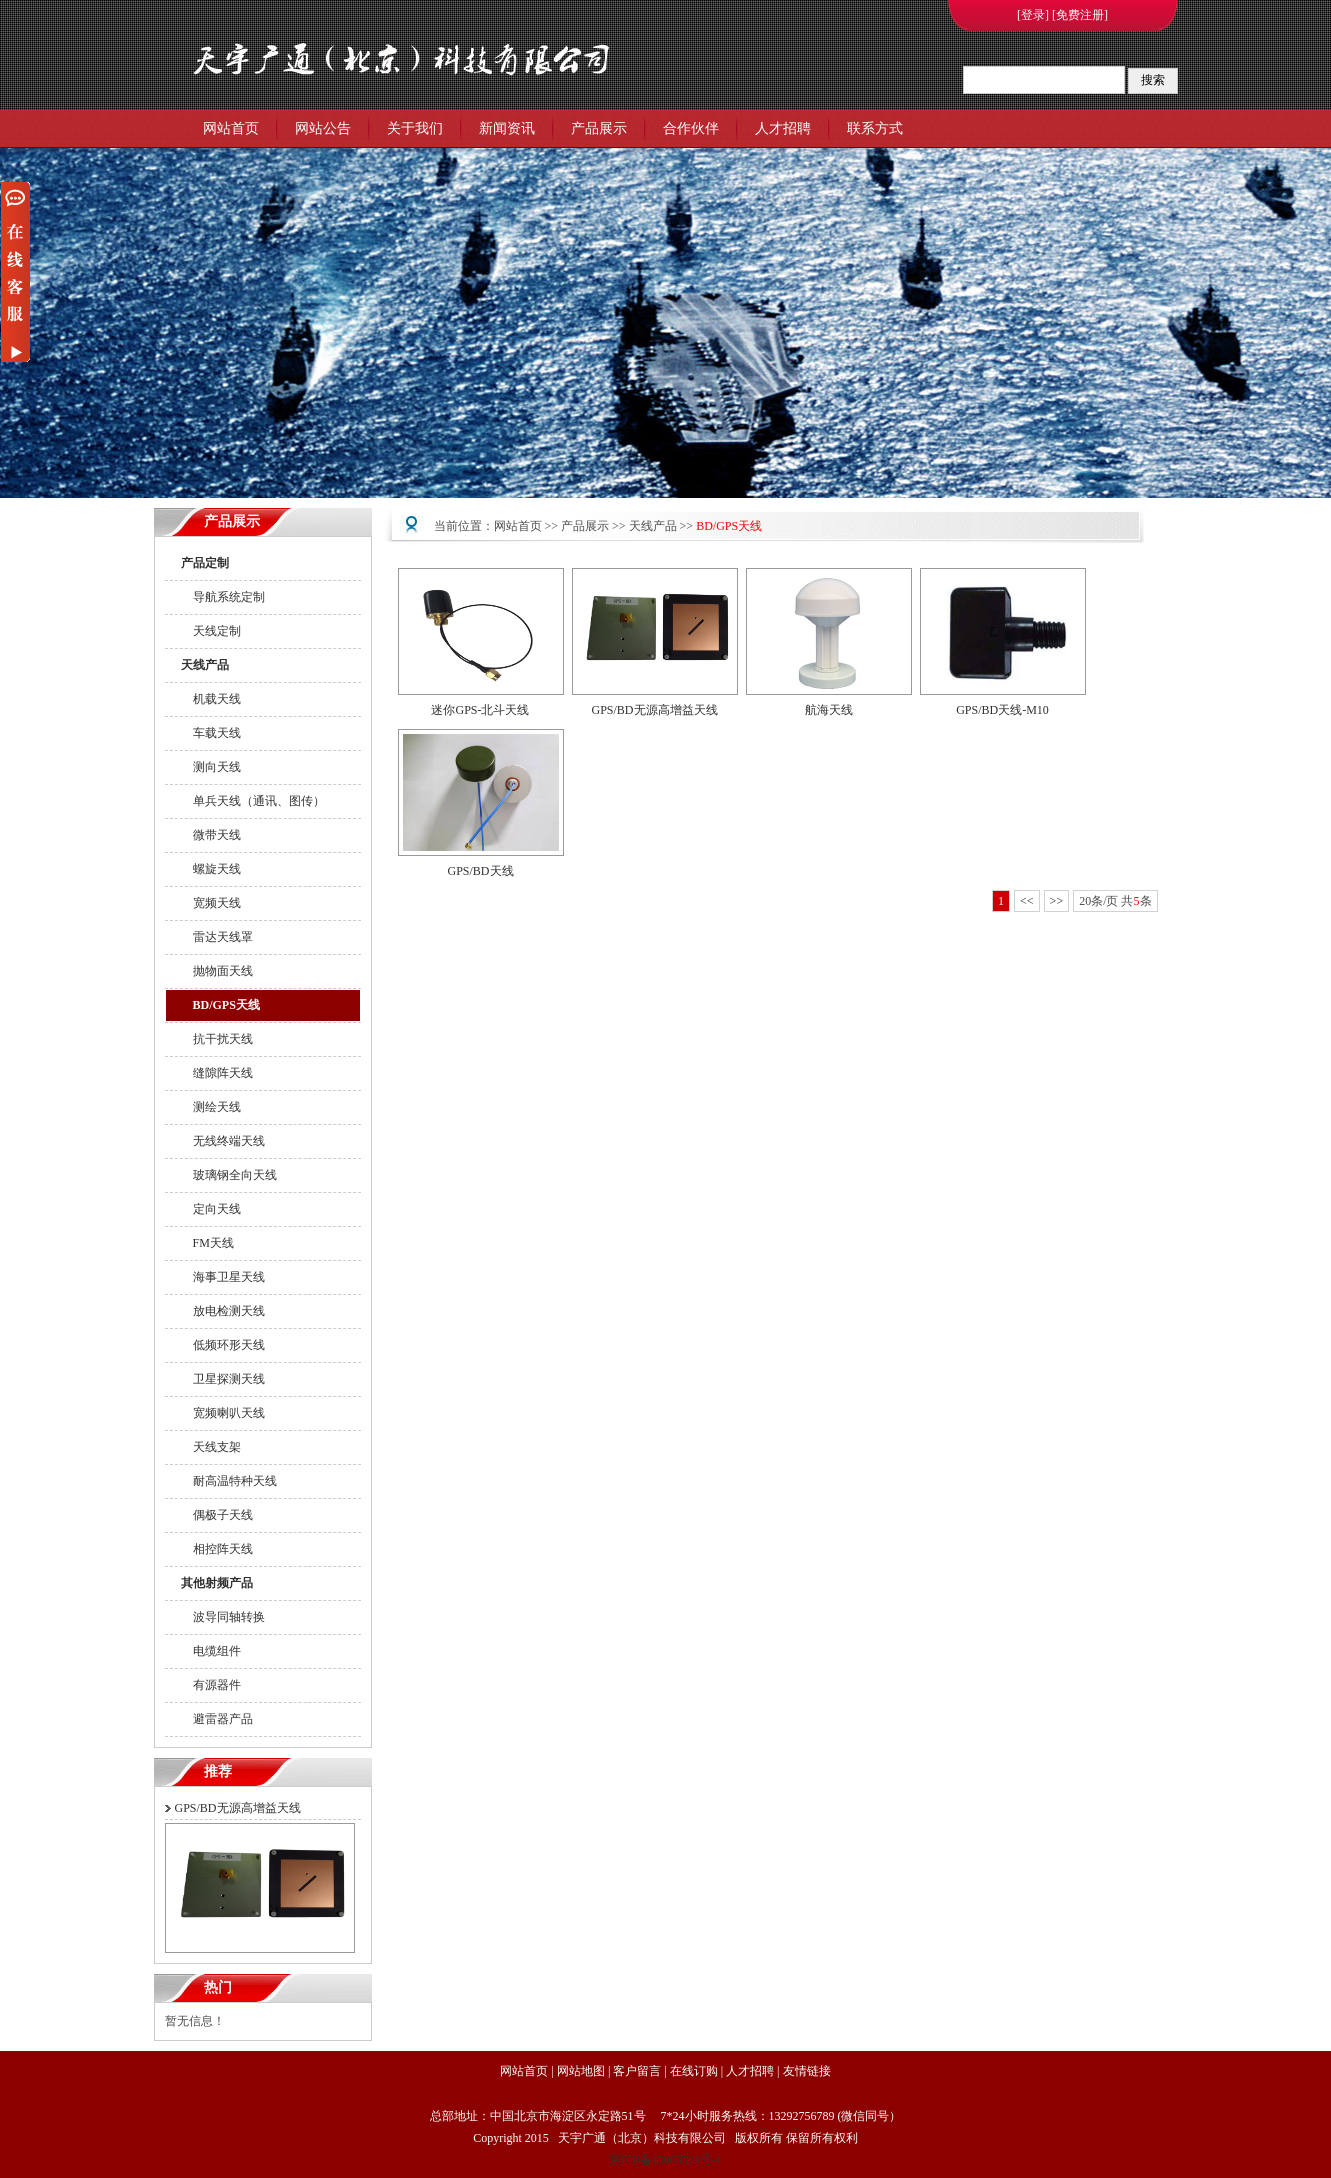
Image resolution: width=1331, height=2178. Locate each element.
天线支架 (211, 1447)
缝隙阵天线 (217, 1073)
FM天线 (207, 1243)
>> (1057, 901)
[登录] (1033, 15)
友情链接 (807, 2071)
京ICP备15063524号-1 (665, 2160)
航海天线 (829, 710)
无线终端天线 (223, 1141)
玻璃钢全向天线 (229, 1175)
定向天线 (211, 1209)
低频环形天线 (223, 1345)
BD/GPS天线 (220, 1005)
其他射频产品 (217, 1583)
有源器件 (211, 1685)
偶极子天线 (217, 1515)
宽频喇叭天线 (223, 1413)
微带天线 (211, 835)
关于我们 (415, 128)
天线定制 (211, 631)
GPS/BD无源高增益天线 (238, 1808)
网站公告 (323, 128)
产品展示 (599, 128)
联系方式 (875, 128)
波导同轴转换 (223, 1617)
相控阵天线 (217, 1549)
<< (1027, 901)
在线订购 (694, 2071)
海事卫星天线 (223, 1277)
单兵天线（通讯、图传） (253, 801)
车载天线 (211, 733)
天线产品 (205, 665)
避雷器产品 (217, 1719)
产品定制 (205, 563)
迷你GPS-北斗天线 (480, 710)
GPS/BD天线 (480, 871)
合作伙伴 (691, 128)
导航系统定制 (223, 597)
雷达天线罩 (217, 937)
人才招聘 (783, 128)
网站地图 (581, 2071)
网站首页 (231, 128)
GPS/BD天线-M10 (1002, 710)
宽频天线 (211, 903)
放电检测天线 (223, 1311)
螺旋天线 (211, 869)
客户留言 (637, 2071)
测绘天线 (211, 1107)
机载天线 (211, 699)
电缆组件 (211, 1651)
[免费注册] (1080, 15)
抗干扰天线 (217, 1039)
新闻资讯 (507, 128)
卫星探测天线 (223, 1379)
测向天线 (211, 767)
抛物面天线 (217, 971)
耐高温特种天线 (229, 1481)
